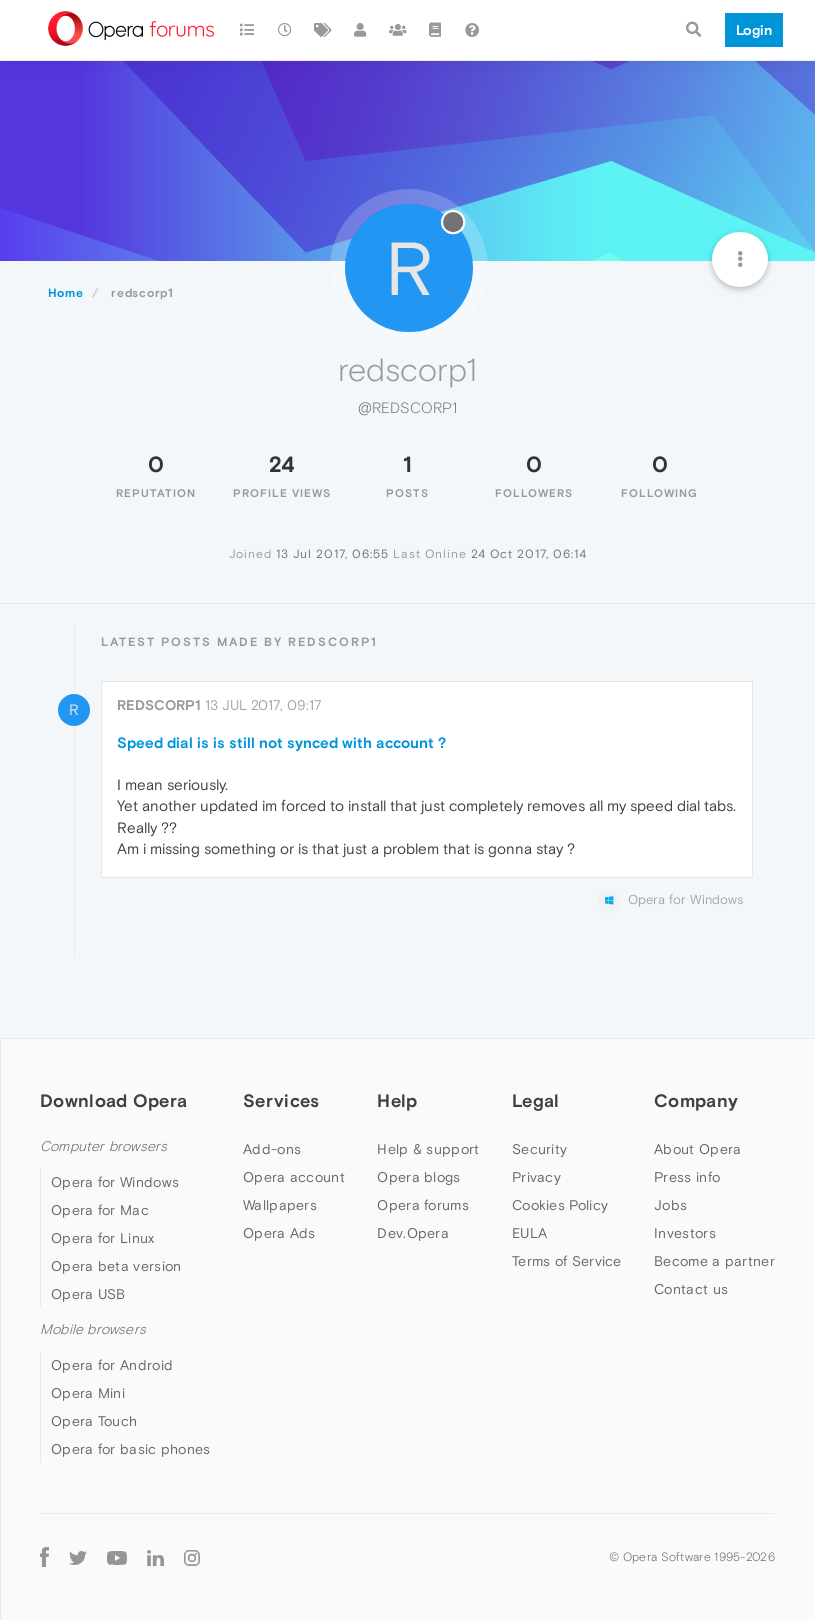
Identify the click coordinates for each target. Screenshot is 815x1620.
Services (281, 1100)
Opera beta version (116, 1266)
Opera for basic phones (131, 1449)
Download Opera (113, 1100)
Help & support (428, 1149)
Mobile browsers (93, 1329)
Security (539, 1149)
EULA (529, 1233)
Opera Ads (279, 1233)
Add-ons (272, 1149)
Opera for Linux (103, 1238)
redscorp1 (159, 705)
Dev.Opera (413, 1233)
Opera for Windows (115, 1182)
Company (696, 1100)
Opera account (294, 1177)
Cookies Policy (560, 1205)
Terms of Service (567, 1261)
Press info (687, 1177)
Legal (536, 1100)
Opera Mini (88, 1393)
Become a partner (714, 1261)
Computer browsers (103, 1146)
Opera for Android (112, 1365)
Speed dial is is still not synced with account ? (281, 742)
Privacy (536, 1177)
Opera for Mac (100, 1210)
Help (397, 1100)
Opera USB (88, 1294)
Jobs (670, 1205)
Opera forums (423, 1205)
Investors (685, 1233)
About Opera (697, 1149)
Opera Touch (94, 1421)
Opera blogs (418, 1177)
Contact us (691, 1289)
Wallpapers (280, 1205)
